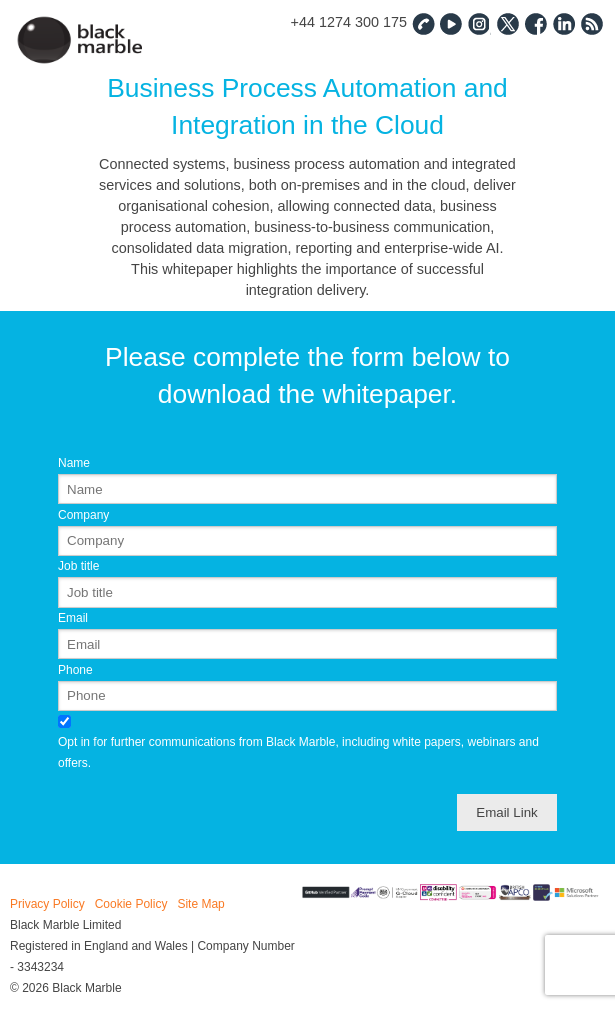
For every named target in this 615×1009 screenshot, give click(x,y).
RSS (591, 23)
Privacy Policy (47, 904)
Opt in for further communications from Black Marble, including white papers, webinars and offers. (298, 752)
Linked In (563, 23)
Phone (75, 670)
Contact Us (423, 23)
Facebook (535, 23)
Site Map (200, 904)
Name (74, 463)
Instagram (479, 23)
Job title (78, 566)
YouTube (451, 23)
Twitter (507, 23)
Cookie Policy (131, 904)
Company (83, 515)
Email (73, 618)
